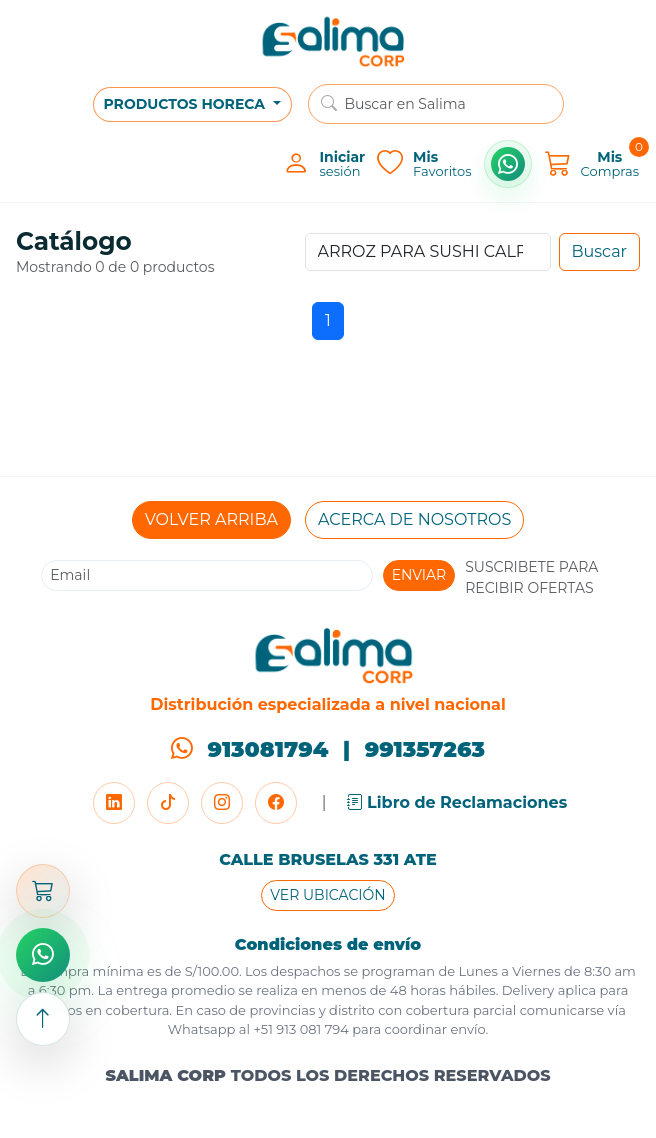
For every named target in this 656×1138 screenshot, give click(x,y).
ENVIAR (419, 575)
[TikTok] (168, 803)
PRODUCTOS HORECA (186, 104)
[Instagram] (222, 803)
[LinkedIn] (114, 803)
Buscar (600, 251)
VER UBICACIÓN (327, 895)
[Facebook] (276, 803)
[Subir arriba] (43, 1019)
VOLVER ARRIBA (211, 519)
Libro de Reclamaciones (457, 802)
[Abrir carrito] (43, 891)
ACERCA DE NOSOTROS (414, 519)
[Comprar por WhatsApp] (508, 164)
